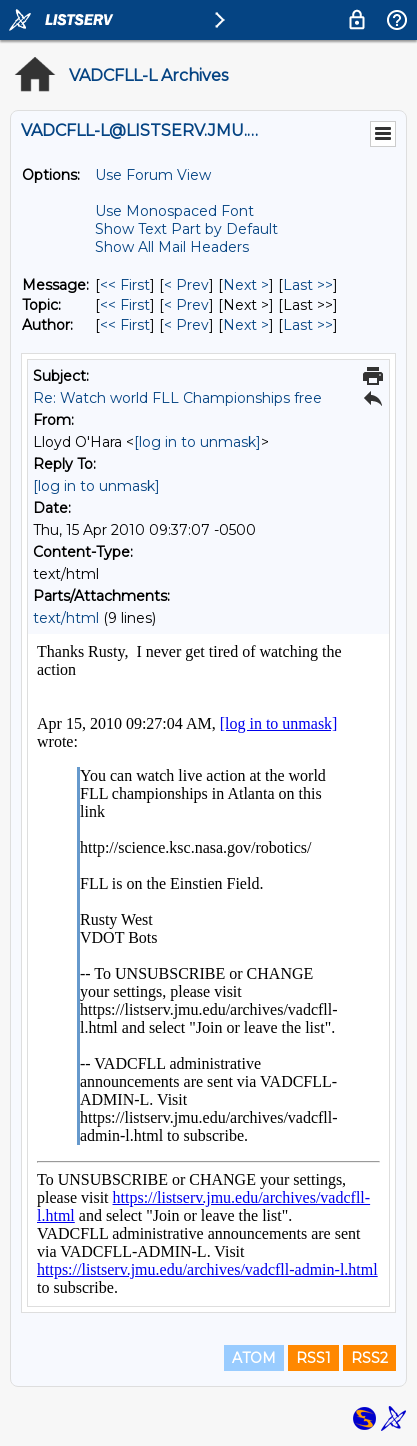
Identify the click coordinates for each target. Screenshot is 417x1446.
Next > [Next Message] (246, 285)
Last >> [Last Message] (308, 285)
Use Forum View (153, 175)
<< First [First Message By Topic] (125, 305)
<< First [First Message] (125, 285)
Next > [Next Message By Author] (246, 325)
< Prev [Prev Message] (186, 285)
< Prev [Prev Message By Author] (186, 325)
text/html (66, 618)
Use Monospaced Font (174, 211)
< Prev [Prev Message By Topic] (186, 305)
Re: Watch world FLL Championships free (177, 398)
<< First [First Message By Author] (125, 325)
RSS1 (313, 1358)
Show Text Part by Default (186, 229)
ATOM (254, 1358)
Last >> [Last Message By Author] (308, 325)
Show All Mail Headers (172, 247)
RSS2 (369, 1358)
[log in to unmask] (197, 442)
